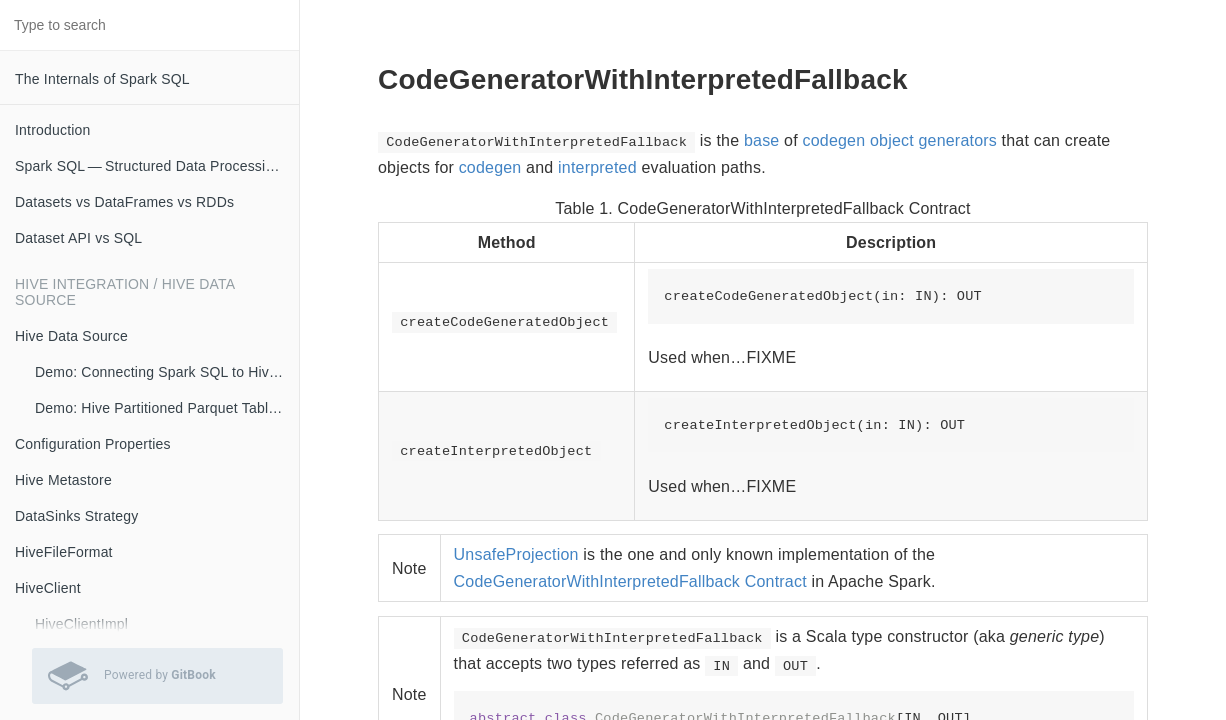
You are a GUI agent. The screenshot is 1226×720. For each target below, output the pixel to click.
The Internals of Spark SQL (102, 79)
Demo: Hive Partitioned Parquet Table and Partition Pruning (167, 408)
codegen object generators (900, 140)
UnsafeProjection (516, 554)
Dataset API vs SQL (78, 238)
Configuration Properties (93, 444)
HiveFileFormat (64, 552)
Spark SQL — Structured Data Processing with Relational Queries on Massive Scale (157, 166)
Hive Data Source (71, 336)
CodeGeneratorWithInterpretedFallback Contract (630, 581)
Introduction (53, 130)
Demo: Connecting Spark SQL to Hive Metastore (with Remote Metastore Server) (167, 372)
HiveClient (48, 588)
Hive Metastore (63, 480)
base (762, 140)
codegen (490, 167)
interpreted (597, 167)
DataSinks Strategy (76, 516)
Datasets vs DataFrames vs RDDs (124, 202)
